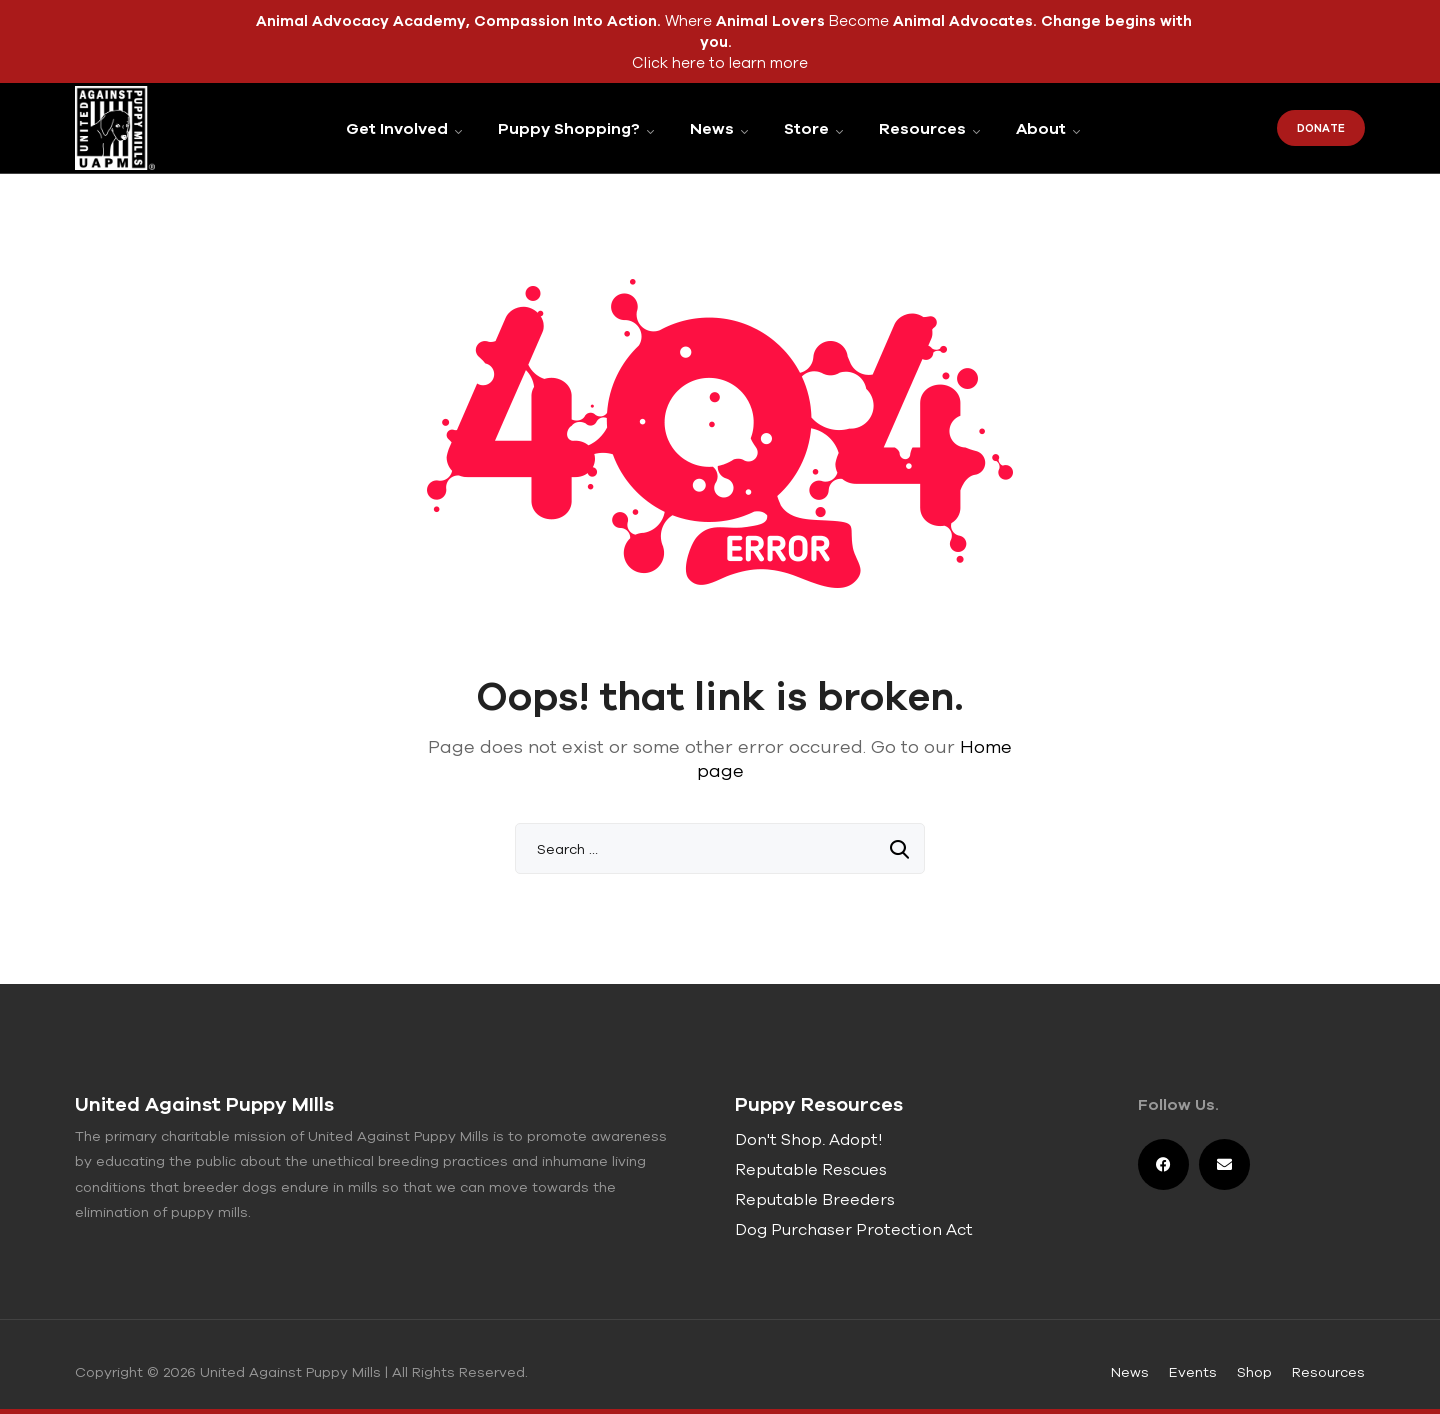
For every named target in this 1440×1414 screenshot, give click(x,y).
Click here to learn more (720, 62)
